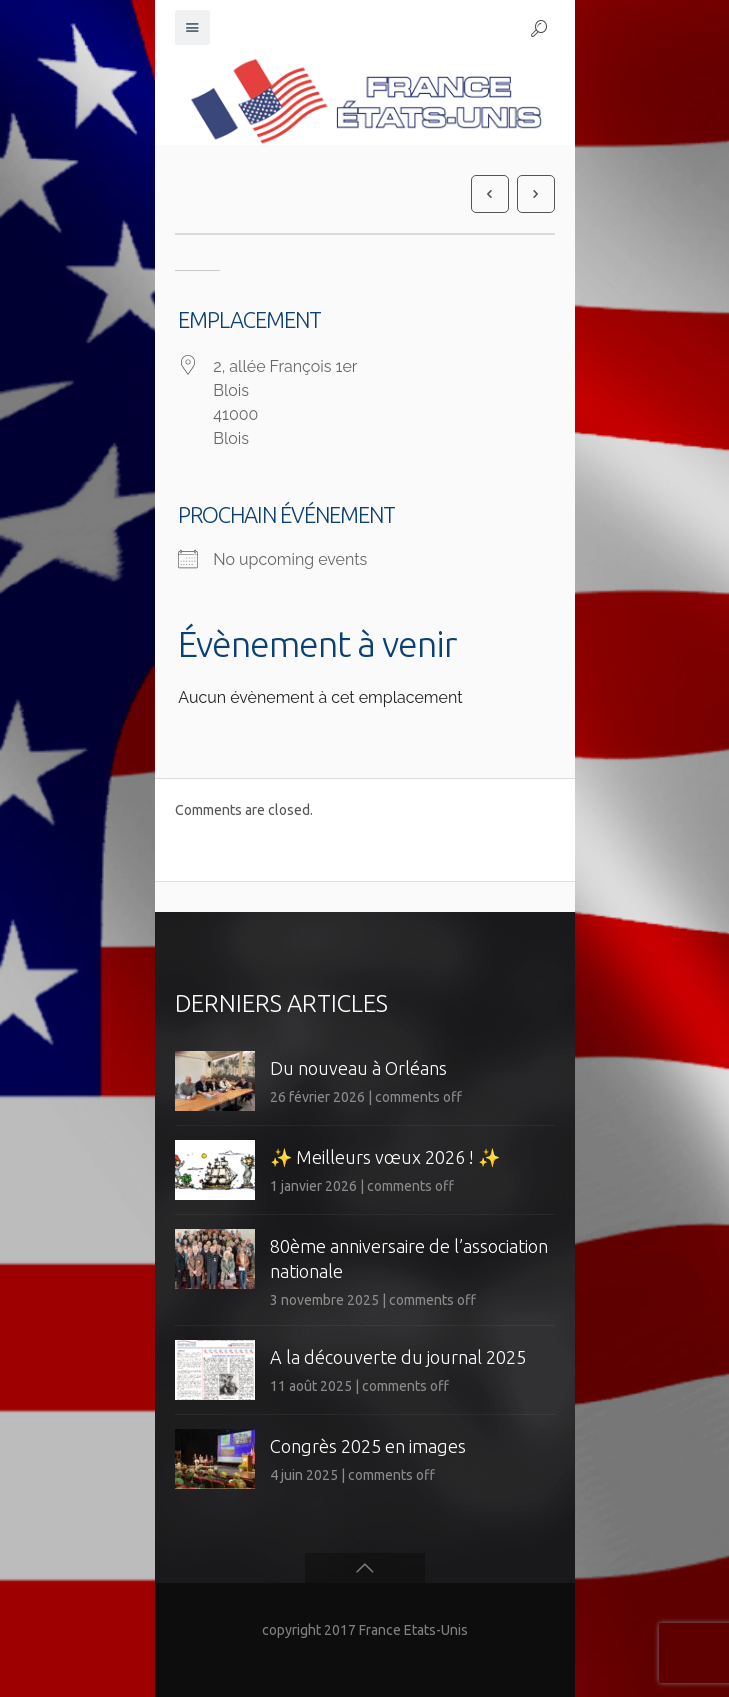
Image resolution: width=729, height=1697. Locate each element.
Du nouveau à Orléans (358, 1068)
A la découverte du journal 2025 (398, 1357)
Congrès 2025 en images (368, 1446)
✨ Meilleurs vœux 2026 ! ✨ (385, 1157)
